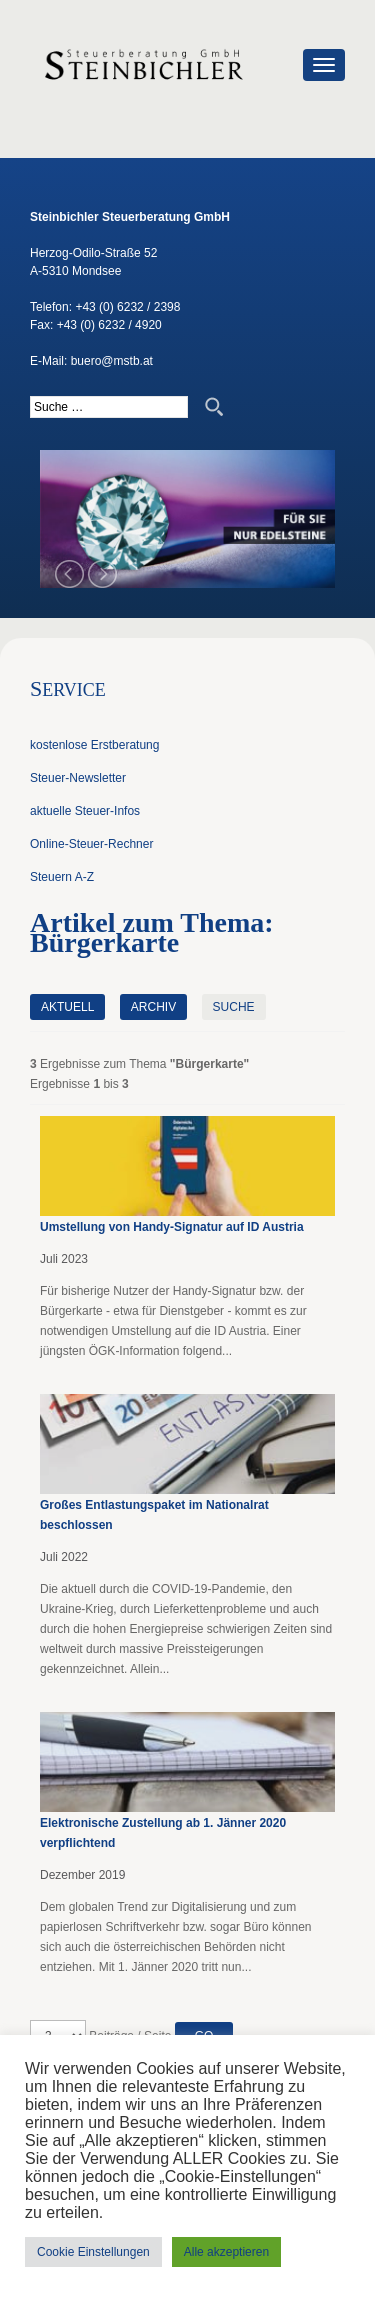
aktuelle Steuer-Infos (85, 811)
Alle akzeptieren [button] (226, 2252)
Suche (234, 1007)
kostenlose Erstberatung (94, 745)
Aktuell (67, 1007)
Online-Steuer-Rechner (91, 844)
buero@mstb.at (112, 361)
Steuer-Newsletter (78, 778)
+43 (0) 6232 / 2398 (127, 307)
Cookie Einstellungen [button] (93, 2252)
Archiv (153, 1007)
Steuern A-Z (62, 877)
